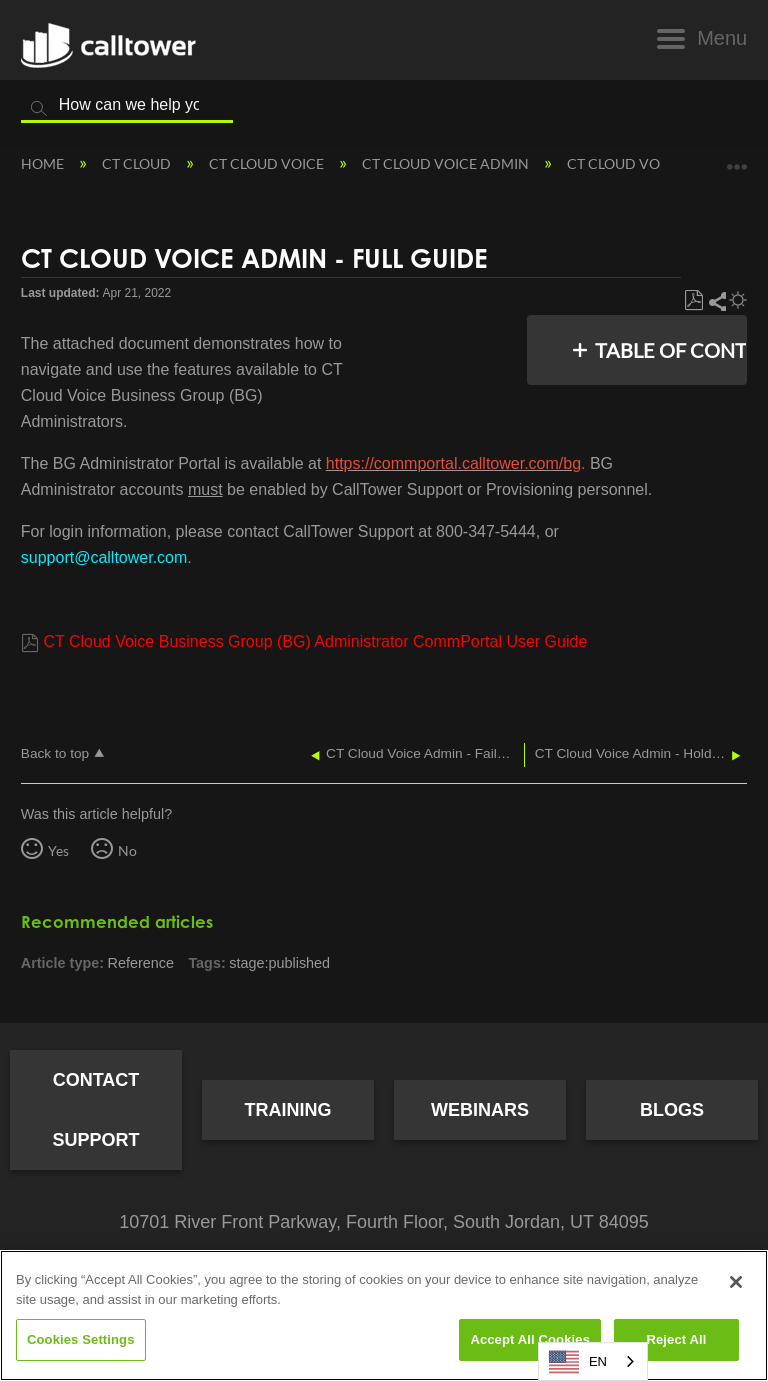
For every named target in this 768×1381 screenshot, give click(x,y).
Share (716, 301)
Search (39, 109)
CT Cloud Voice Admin (447, 163)
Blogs (672, 1110)
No (127, 850)
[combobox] (593, 1361)
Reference (141, 963)
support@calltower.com (104, 557)
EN (578, 1362)
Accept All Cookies (530, 1339)
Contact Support (95, 1110)
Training (288, 1110)
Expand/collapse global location (737, 159)
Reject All (676, 1339)
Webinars (480, 1110)
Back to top (55, 753)
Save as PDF (693, 301)
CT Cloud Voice (268, 163)
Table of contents (665, 350)
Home (44, 163)
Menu (722, 38)
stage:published (279, 963)
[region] (384, 1315)
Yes (58, 850)
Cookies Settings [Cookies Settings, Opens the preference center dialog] (81, 1339)
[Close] (736, 1282)
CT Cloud (138, 163)
